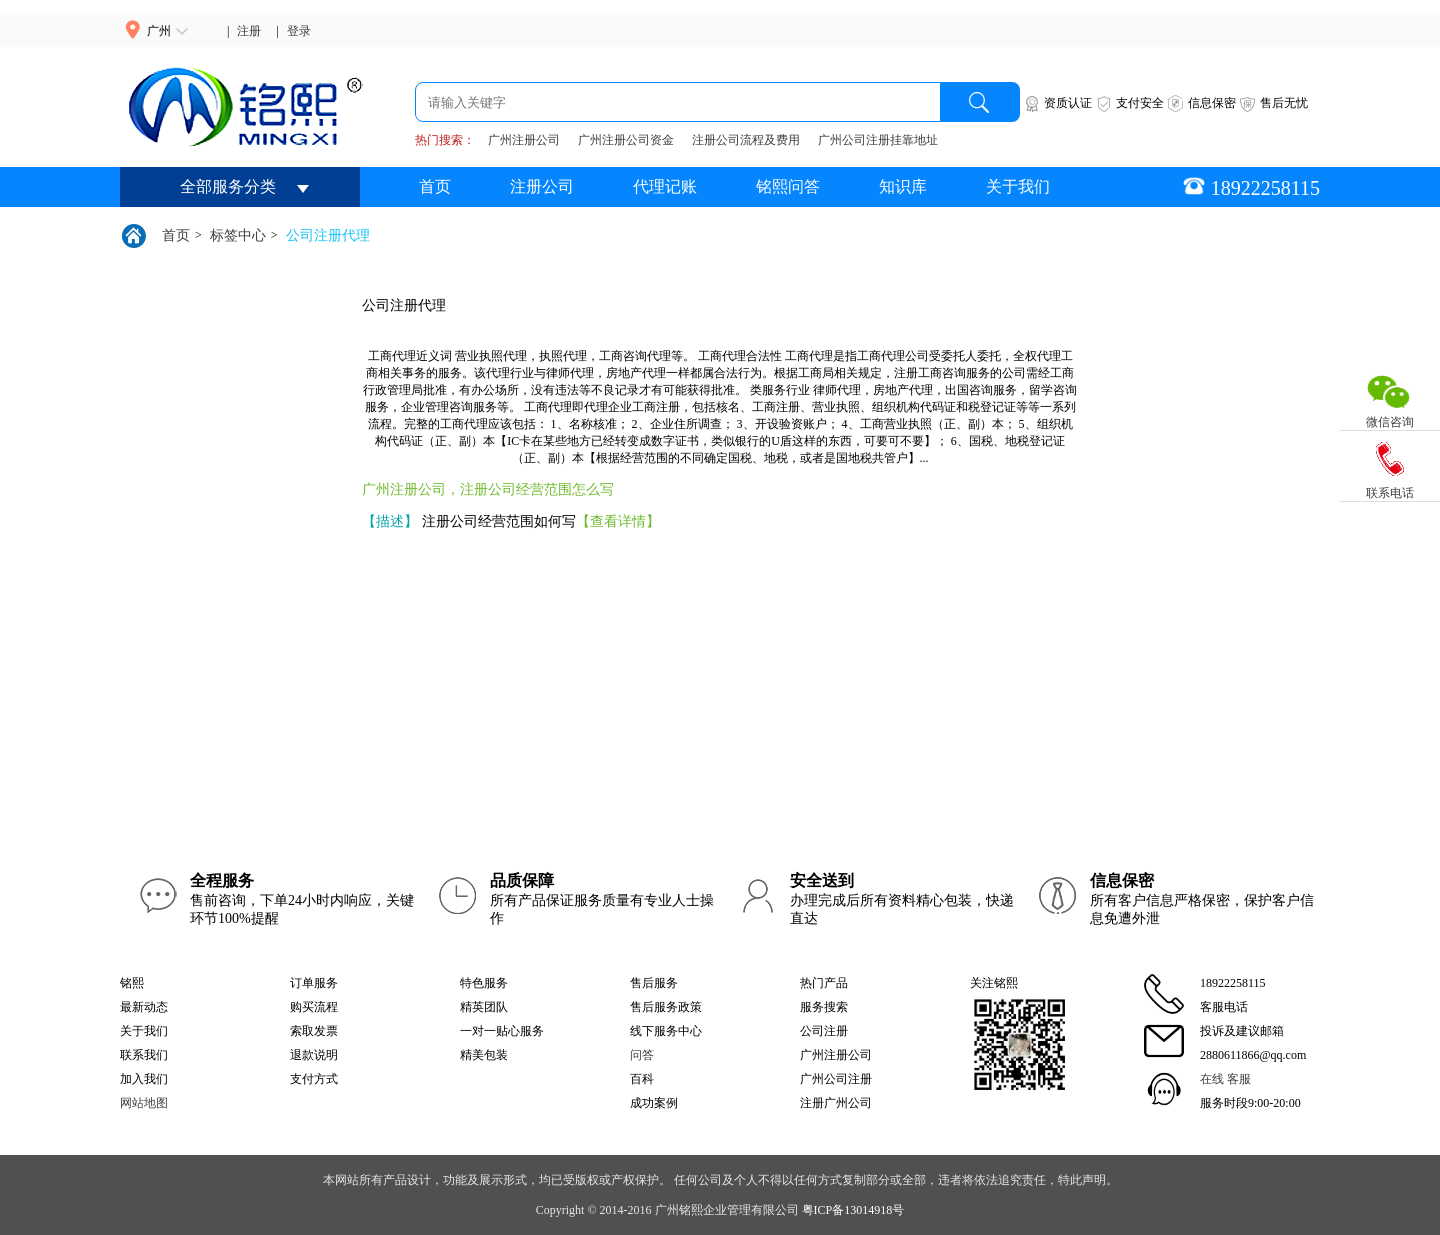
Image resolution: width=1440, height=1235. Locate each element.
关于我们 (1018, 186)
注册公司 (542, 186)
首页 (435, 186)
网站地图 (144, 1103)
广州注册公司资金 (626, 140)
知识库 (903, 186)
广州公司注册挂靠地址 (878, 140)
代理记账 (665, 186)
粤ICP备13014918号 (853, 1210)
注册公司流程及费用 (746, 140)
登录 (299, 31)
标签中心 (238, 235)
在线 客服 (1225, 1079)
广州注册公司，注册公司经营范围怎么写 (488, 489)
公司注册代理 (328, 235)
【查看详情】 (618, 521)
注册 (249, 31)
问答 (642, 1055)
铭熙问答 (788, 186)
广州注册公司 (524, 140)
